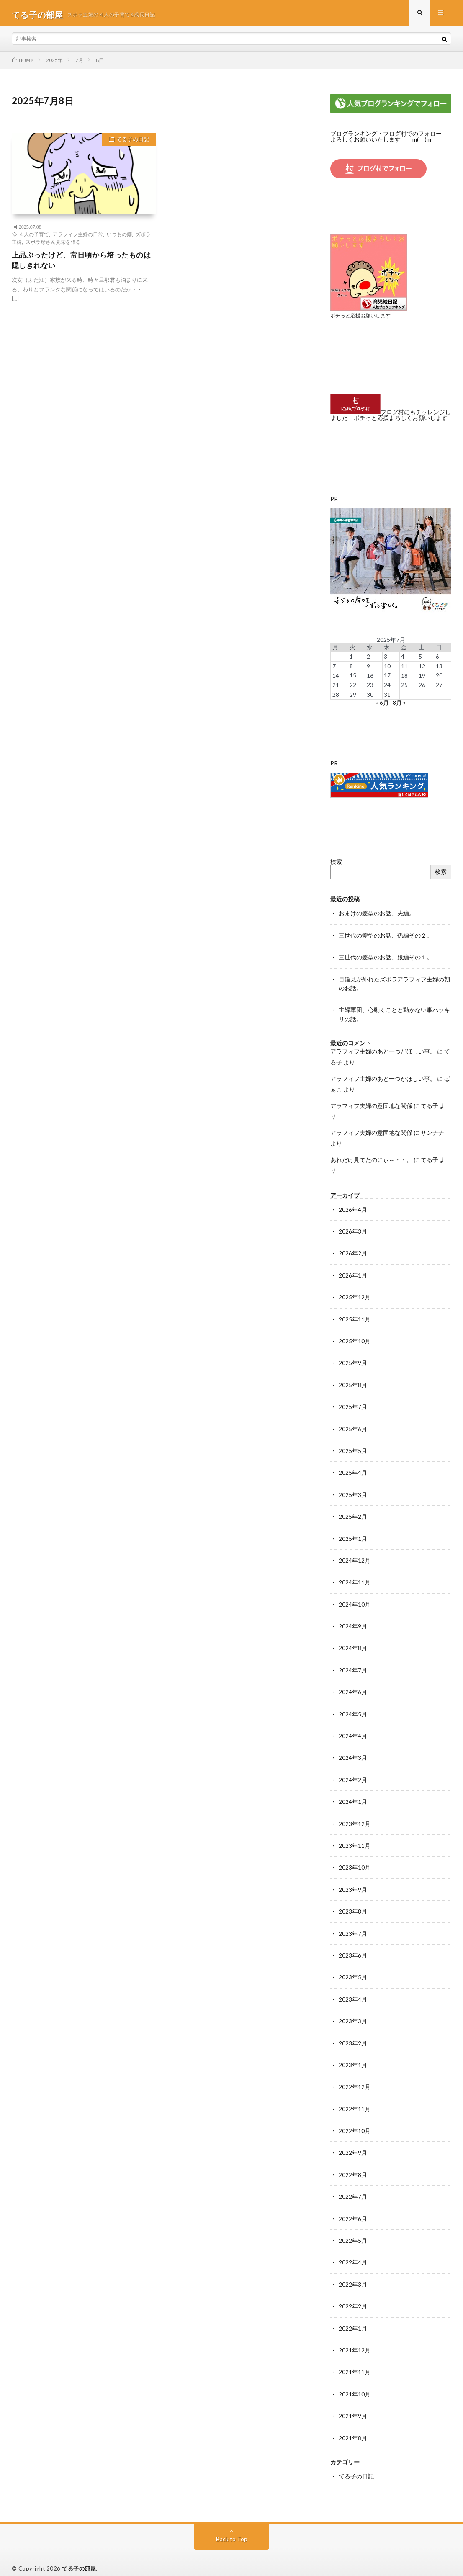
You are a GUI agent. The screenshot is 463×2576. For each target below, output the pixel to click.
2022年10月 (354, 2121)
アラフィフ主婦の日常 (78, 237)
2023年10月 (354, 1860)
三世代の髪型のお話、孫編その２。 (385, 935)
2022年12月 (354, 2078)
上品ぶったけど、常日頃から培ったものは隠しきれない (81, 264)
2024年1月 (353, 1795)
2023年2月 (353, 2034)
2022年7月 (353, 2187)
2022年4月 (353, 2252)
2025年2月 (353, 1512)
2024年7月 (353, 1664)
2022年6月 (353, 2209)
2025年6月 (353, 1425)
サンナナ (432, 1131)
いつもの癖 (119, 237)
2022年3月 (353, 2274)
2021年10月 (354, 2383)
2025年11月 (354, 1316)
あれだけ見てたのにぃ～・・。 (371, 1158)
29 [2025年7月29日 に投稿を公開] (353, 695)
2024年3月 (353, 1751)
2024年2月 (353, 1773)
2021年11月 (354, 2361)
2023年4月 (353, 1991)
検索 (336, 862)
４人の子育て (34, 237)
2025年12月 (354, 1294)
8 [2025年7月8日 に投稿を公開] (351, 667)
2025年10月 (354, 1338)
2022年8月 (353, 2165)
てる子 (429, 1104)
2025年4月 (353, 1468)
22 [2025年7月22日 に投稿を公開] (353, 686)
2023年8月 (353, 1904)
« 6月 (382, 703)
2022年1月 (353, 2317)
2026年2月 (353, 1251)
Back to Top (231, 2527)
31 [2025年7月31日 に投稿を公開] (387, 695)
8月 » (399, 703)
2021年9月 (353, 2405)
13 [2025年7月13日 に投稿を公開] (439, 667)
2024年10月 (354, 1599)
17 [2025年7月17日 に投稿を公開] (387, 676)
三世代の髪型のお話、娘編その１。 (385, 957)
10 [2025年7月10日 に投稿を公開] (387, 667)
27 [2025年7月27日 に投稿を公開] (439, 686)
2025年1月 (353, 1534)
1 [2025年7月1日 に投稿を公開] (351, 658)
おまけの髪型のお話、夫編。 (377, 913)
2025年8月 (353, 1381)
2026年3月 (353, 1229)
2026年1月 (353, 1272)
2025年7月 (353, 1403)
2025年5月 (353, 1446)
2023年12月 (354, 1817)
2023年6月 (353, 1947)
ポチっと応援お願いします (363, 318)
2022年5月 (353, 2230)
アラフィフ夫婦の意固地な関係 (371, 1104)
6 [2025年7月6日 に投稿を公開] (437, 658)
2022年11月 (354, 2100)
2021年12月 (354, 2339)
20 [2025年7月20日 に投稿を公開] (439, 676)
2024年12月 (354, 1555)
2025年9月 (353, 1359)
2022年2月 (353, 2296)
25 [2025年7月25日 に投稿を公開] (404, 686)
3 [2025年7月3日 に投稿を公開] (385, 658)
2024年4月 (353, 1730)
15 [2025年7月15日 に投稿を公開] (353, 676)
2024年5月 (353, 1708)
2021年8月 (353, 2426)
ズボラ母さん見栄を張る (53, 244)
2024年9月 (353, 1621)
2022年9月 (353, 2143)
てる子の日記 (131, 143)
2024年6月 (353, 1686)
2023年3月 (353, 2013)
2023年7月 (353, 1925)
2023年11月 (354, 1838)
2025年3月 (353, 1490)
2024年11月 (354, 1577)
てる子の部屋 (79, 2557)
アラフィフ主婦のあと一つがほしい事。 (383, 1050)
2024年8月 (353, 1642)
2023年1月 (353, 2056)
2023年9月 (353, 1882)
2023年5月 (353, 1969)
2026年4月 (353, 1207)
